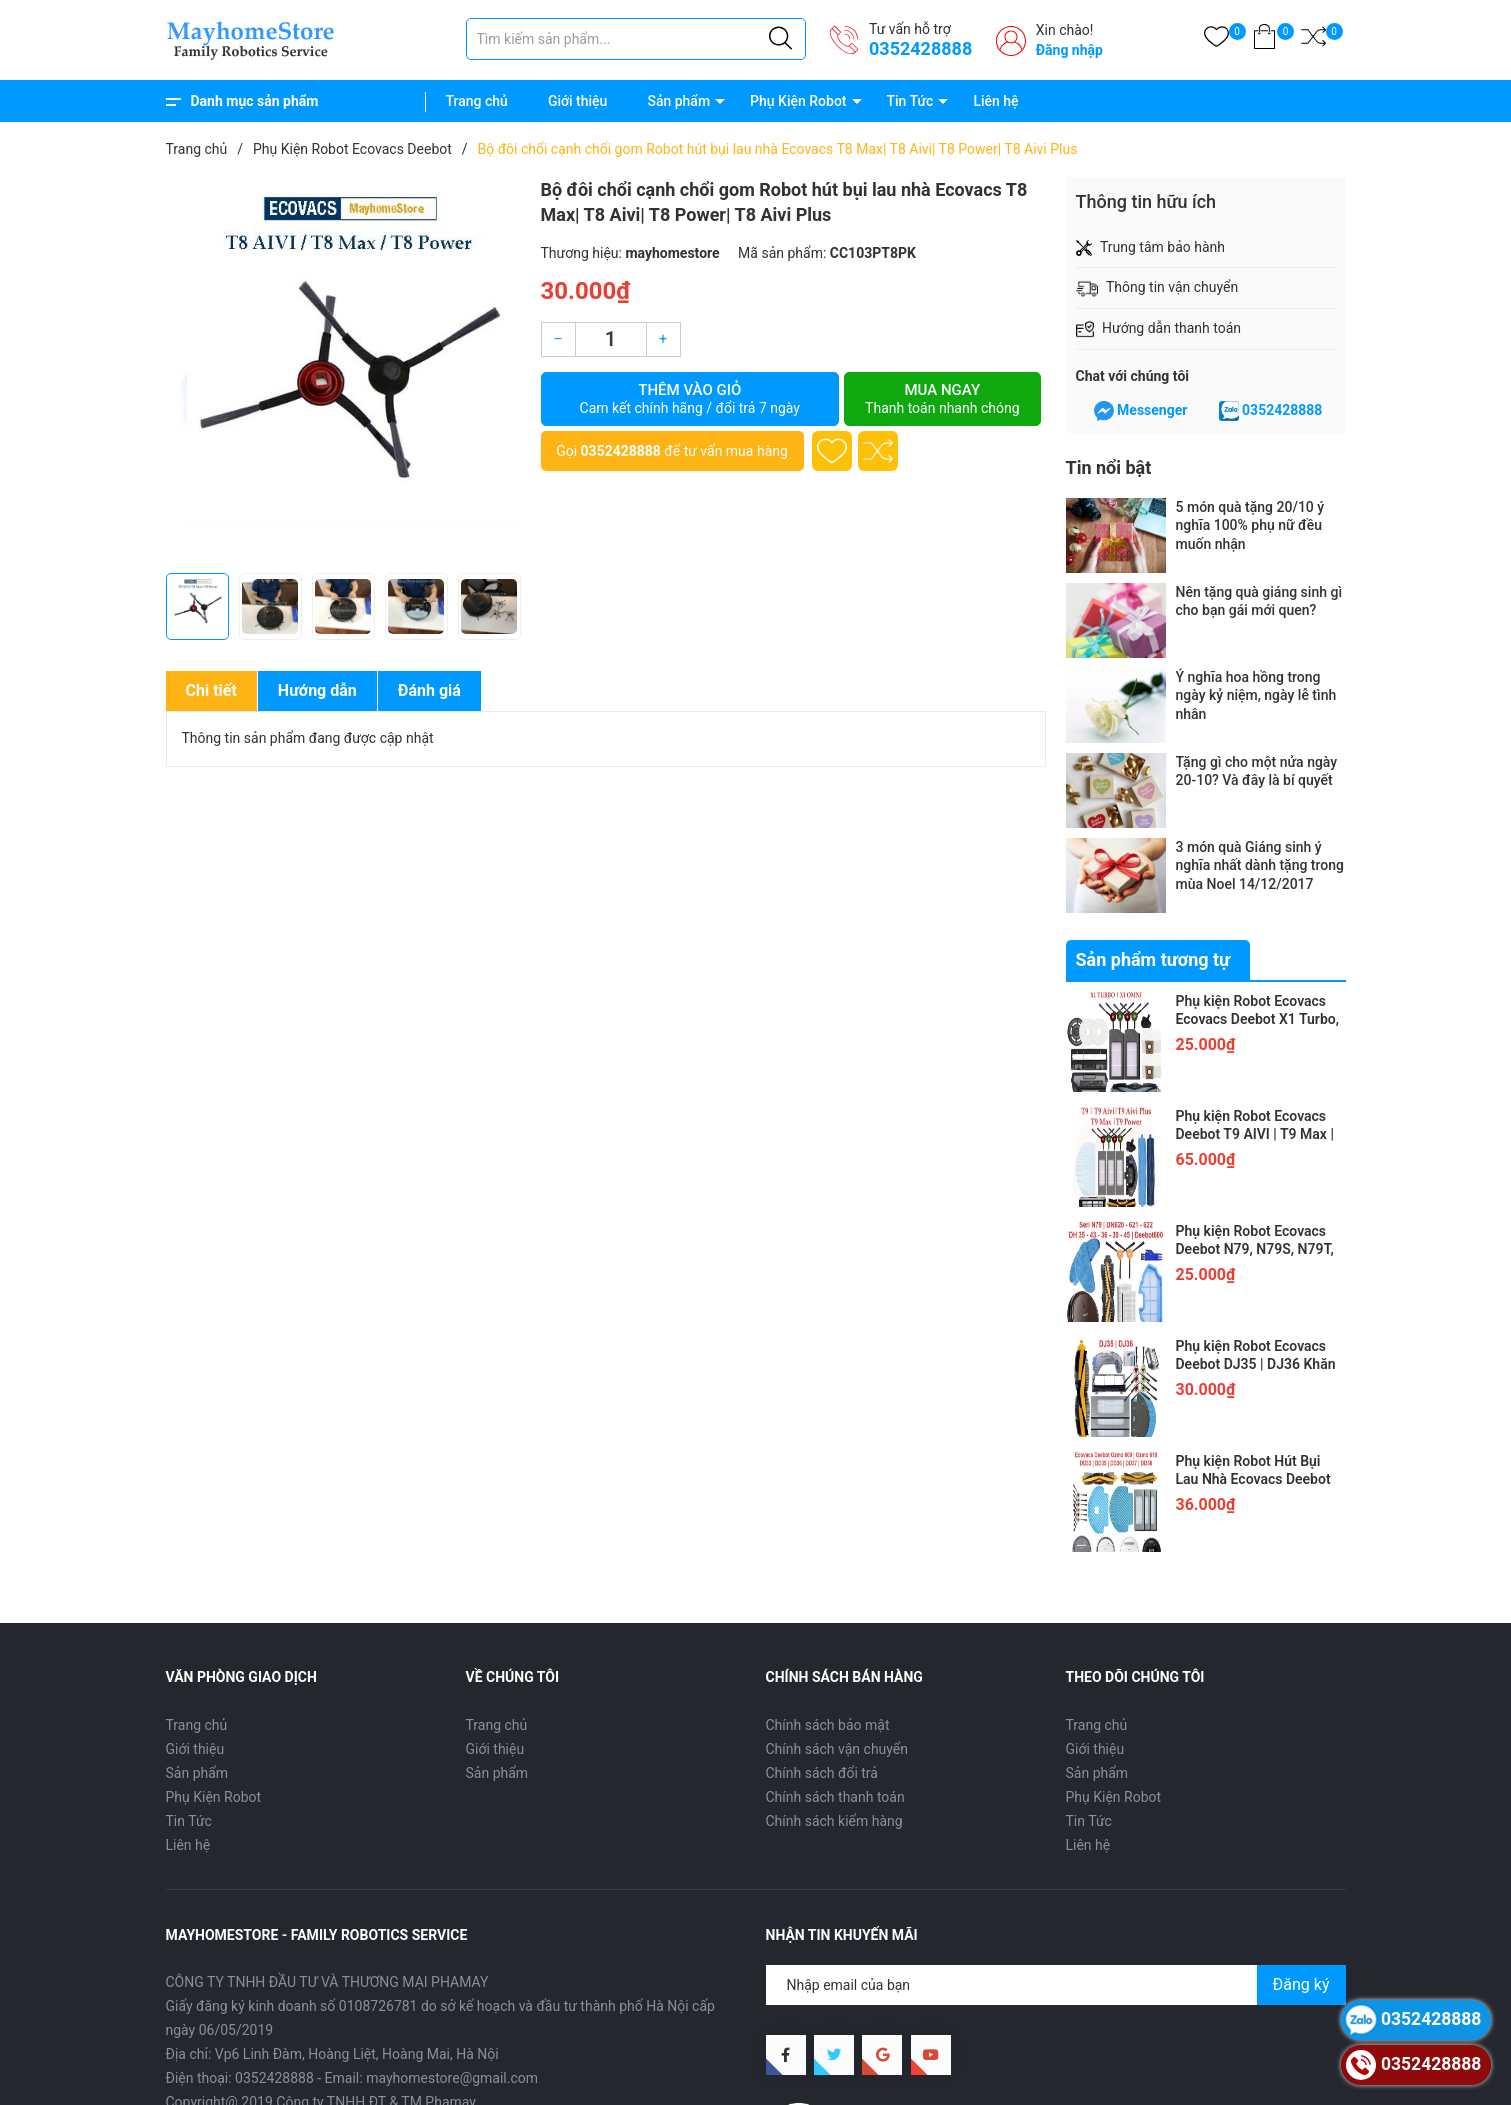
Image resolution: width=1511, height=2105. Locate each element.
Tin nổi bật (1109, 467)
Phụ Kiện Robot (798, 101)
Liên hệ (995, 101)
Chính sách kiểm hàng (834, 1821)
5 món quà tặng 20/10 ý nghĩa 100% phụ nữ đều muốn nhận (1250, 525)
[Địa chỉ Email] (1056, 1985)
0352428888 (920, 48)
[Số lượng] (611, 339)
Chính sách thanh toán (835, 1797)
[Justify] (780, 39)
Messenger (1152, 410)
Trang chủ (477, 101)
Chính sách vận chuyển (837, 1749)
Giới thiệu (578, 101)
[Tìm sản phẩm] (636, 39)
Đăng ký (1301, 1984)
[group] (343, 370)
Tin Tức (910, 101)
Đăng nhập (1069, 50)
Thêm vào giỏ (690, 399)
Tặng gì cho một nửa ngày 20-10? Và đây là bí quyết (1257, 771)
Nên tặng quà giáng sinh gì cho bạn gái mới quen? (1259, 601)
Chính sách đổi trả (822, 1773)
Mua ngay (942, 399)
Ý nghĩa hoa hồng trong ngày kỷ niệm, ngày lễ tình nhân (1256, 695)
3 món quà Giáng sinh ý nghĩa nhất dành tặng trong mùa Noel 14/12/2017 (1260, 865)
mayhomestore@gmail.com (452, 2078)
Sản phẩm (678, 101)
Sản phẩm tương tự (1153, 959)
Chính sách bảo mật (828, 1725)
